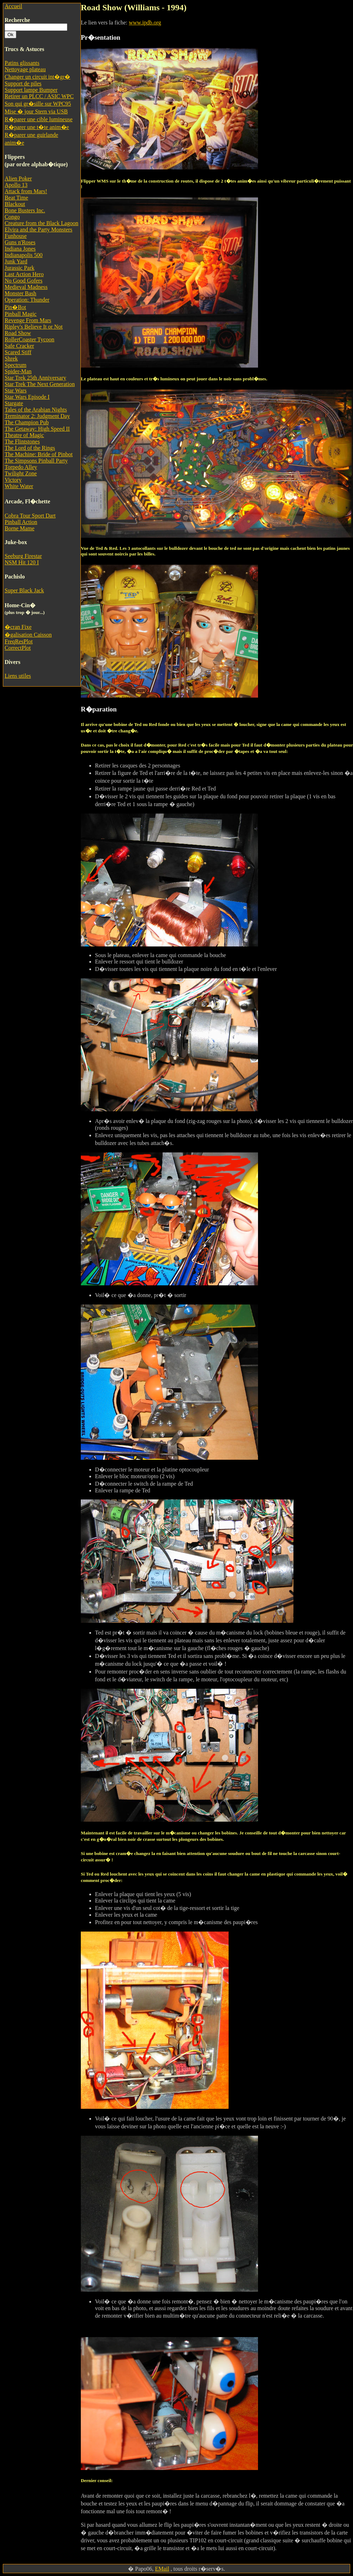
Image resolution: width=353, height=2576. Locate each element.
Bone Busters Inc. (25, 210)
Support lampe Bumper (31, 90)
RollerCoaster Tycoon (29, 339)
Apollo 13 (16, 185)
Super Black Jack (24, 590)
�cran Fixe (18, 627)
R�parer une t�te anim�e (37, 127)
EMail (162, 2569)
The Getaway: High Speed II (37, 429)
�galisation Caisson (28, 635)
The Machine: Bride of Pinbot (39, 454)
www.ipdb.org (145, 22)
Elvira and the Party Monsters (38, 230)
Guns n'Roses (20, 242)
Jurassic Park (19, 268)
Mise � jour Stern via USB (36, 111)
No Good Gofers (24, 281)
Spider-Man (18, 371)
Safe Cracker (19, 346)
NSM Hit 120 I (22, 562)
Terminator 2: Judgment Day (37, 416)
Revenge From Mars (28, 320)
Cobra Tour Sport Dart (30, 516)
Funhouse (16, 236)
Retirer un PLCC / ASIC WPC (39, 96)
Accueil (13, 6)
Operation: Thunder (27, 300)
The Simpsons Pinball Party (36, 461)
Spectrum (15, 365)
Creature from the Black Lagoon (41, 223)
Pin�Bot (15, 307)
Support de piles (23, 83)
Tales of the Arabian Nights (36, 410)
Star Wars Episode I (27, 397)
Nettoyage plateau (25, 69)
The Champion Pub (27, 422)
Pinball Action (21, 522)
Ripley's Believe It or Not (34, 327)
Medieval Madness (26, 287)
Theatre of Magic (24, 435)
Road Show (18, 333)
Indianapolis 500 (24, 255)
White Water (19, 486)
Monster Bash (20, 293)
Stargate (14, 403)
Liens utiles (18, 676)
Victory (13, 480)
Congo (12, 217)
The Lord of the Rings (30, 448)
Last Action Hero (24, 274)
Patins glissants (22, 63)
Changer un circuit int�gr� (37, 77)
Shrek (11, 359)
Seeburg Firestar (23, 556)
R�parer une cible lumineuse (39, 119)
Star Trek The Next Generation (40, 384)
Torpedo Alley (21, 467)
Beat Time (16, 198)
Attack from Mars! (26, 191)
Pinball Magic (21, 314)
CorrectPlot (18, 648)
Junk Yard (16, 261)
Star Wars (16, 390)
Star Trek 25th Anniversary (35, 378)
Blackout (15, 204)
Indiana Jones (20, 249)
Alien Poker (18, 178)
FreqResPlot (19, 641)
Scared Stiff (18, 352)
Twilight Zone (21, 473)
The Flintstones (22, 441)
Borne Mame (19, 528)
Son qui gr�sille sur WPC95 (38, 104)
